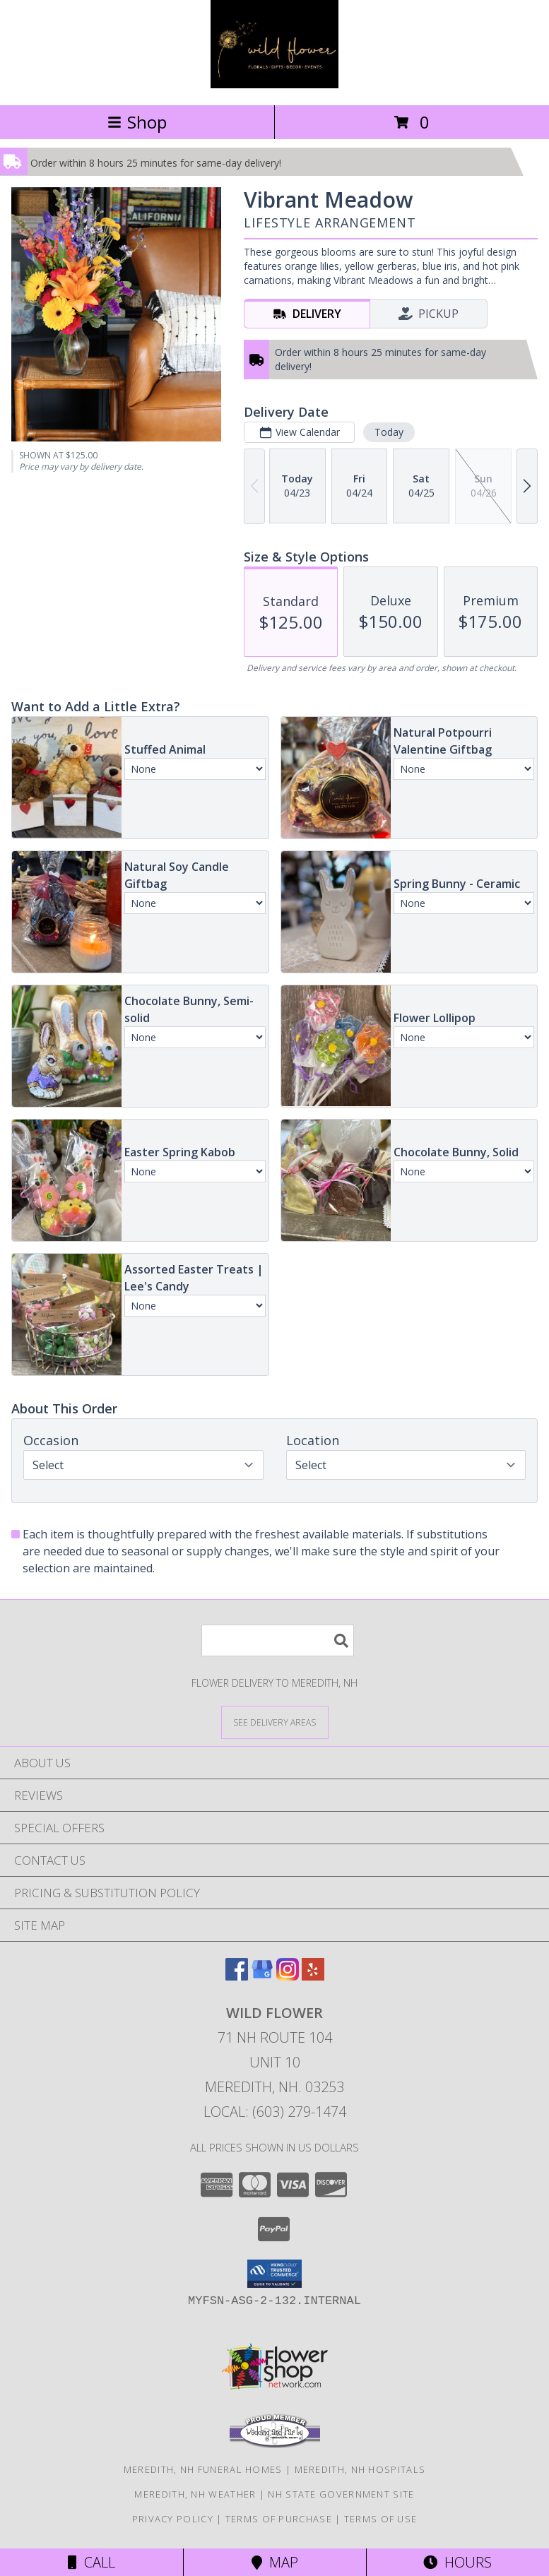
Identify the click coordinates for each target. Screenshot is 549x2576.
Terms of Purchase (278, 2518)
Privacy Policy (172, 2518)
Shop (137, 121)
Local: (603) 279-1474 (274, 2111)
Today (388, 432)
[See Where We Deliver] (275, 1721)
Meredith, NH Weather (195, 2494)
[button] (274, 2274)
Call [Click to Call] (91, 2562)
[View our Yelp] (313, 1976)
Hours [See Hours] (457, 2562)
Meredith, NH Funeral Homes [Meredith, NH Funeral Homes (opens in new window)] (203, 2469)
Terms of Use (381, 2518)
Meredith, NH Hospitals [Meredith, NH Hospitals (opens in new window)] (360, 2469)
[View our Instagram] (287, 1976)
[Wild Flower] (274, 84)
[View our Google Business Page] (262, 1976)
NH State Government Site (341, 2494)
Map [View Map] (275, 2562)
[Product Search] (277, 1640)
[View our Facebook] (236, 1976)
